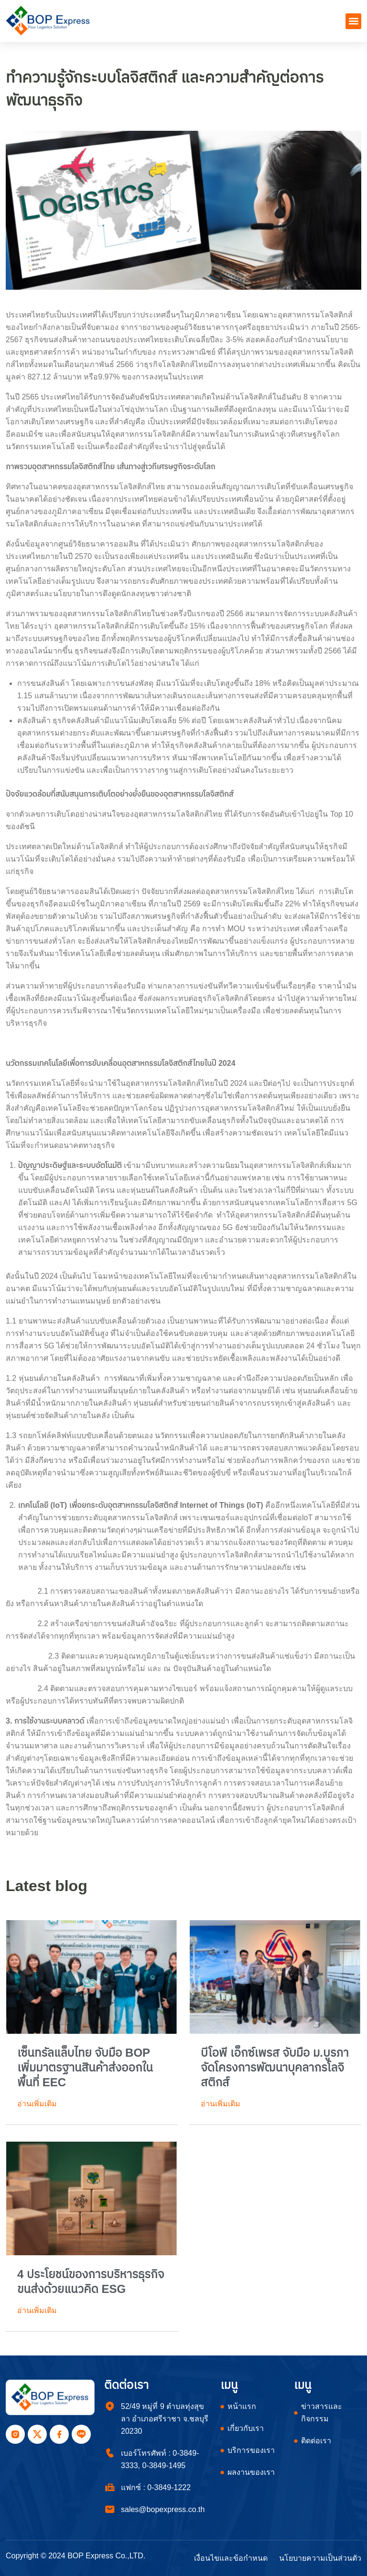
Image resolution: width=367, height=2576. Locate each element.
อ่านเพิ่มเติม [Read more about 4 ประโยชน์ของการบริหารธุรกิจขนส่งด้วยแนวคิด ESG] (37, 2310)
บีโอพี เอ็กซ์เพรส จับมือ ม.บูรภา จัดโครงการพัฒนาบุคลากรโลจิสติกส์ (275, 2067)
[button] (353, 21)
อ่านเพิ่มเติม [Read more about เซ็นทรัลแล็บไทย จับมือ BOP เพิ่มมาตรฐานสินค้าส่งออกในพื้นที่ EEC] (37, 2104)
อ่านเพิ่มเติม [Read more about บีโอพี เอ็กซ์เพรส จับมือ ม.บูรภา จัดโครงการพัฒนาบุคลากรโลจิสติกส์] (220, 2104)
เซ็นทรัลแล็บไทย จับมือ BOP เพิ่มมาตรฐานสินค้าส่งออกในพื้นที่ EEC (85, 2067)
